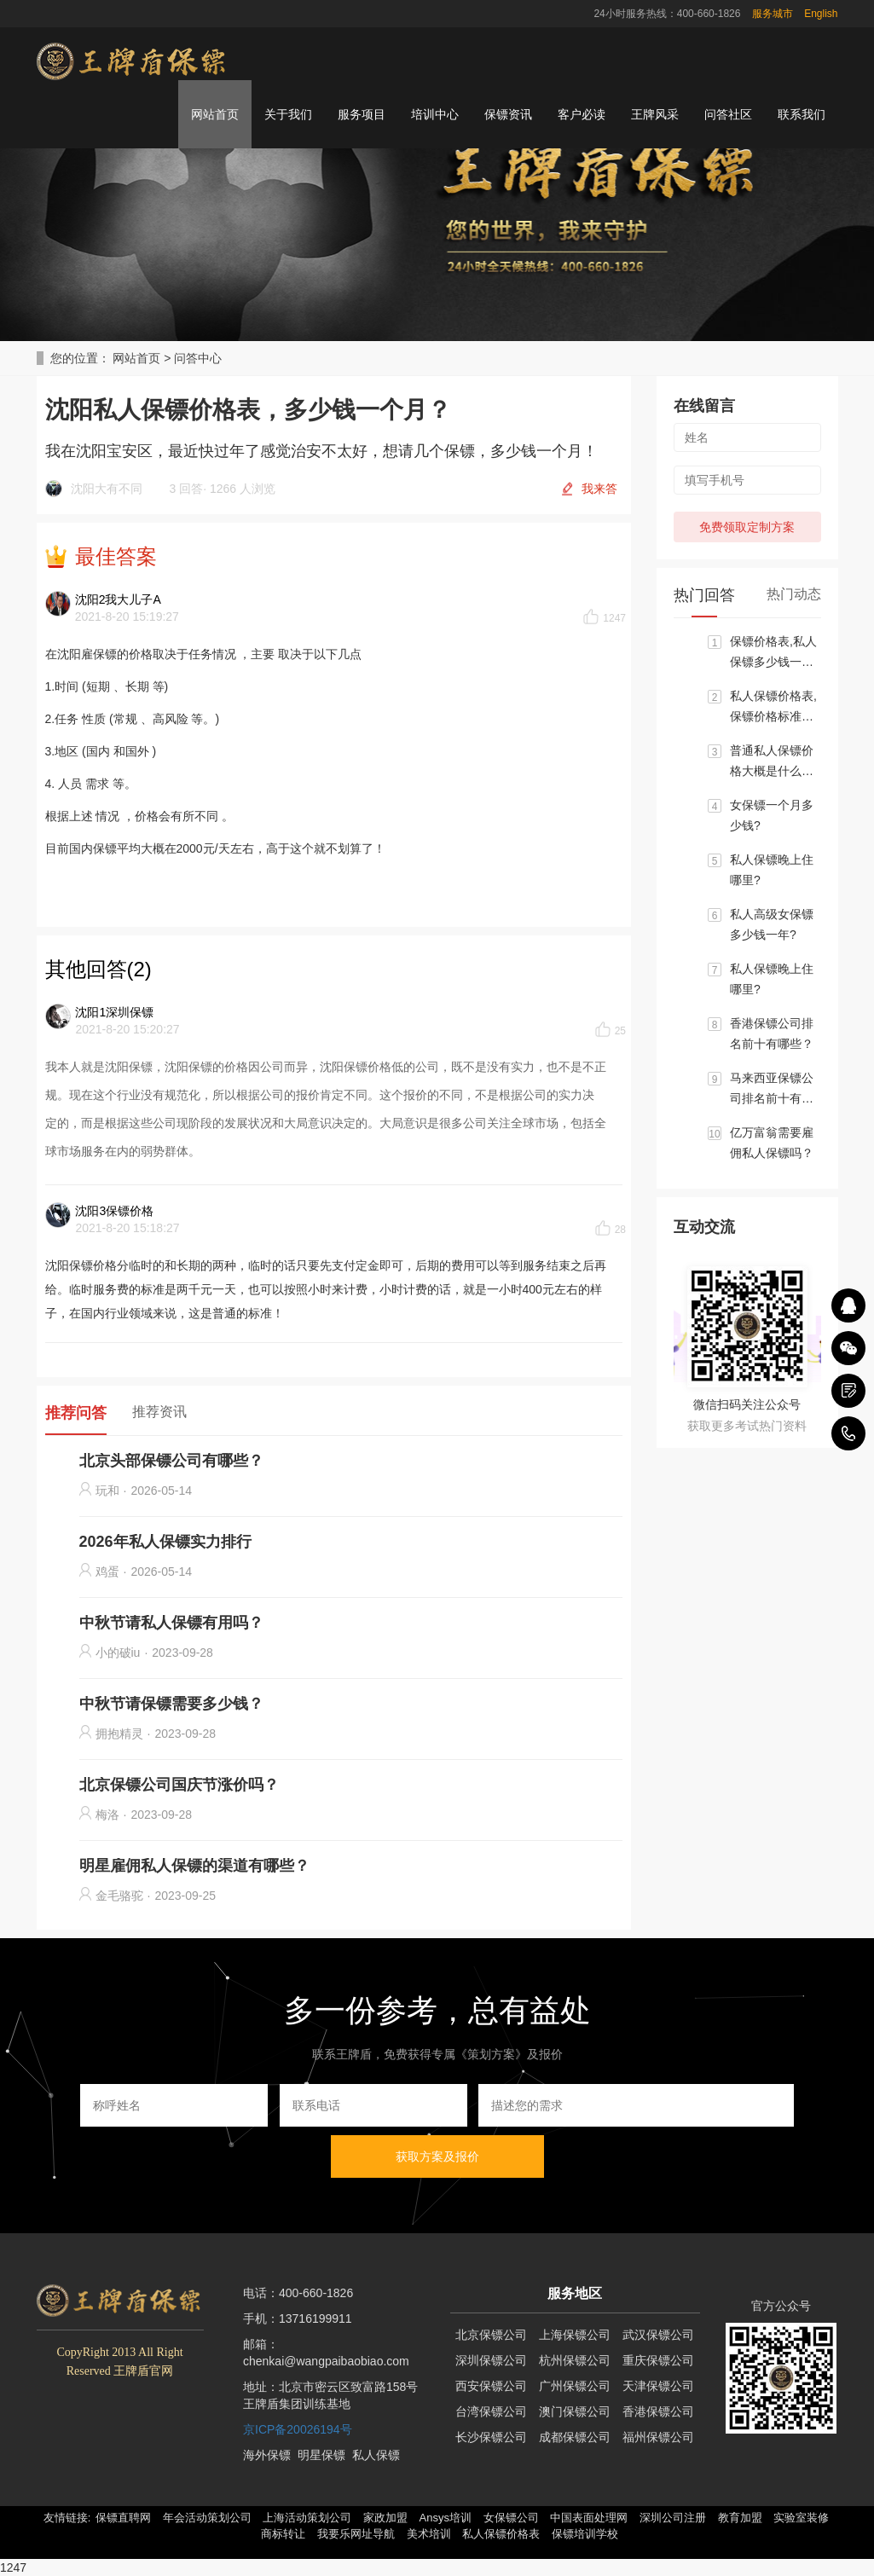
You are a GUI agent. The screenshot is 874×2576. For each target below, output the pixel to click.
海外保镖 (267, 2455)
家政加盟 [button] (385, 2517)
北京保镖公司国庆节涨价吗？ (179, 1784)
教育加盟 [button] (740, 2517)
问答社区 (728, 114)
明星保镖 (321, 2455)
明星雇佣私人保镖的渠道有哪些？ (194, 1865)
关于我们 (288, 114)
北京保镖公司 (491, 2335)
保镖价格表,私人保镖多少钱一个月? (773, 653)
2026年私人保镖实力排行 (165, 1541)
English (820, 14)
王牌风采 (655, 114)
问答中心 (198, 358)
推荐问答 (76, 1412)
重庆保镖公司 (658, 2360)
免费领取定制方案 (747, 527)
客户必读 (581, 114)
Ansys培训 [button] (446, 2517)
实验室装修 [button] (801, 2517)
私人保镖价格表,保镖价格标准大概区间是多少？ (773, 707)
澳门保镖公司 (575, 2411)
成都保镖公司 (575, 2437)
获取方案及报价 (437, 2156)
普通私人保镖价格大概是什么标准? (771, 762)
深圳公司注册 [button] (673, 2517)
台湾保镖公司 (491, 2411)
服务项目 (361, 114)
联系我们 (801, 114)
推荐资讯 (159, 1411)
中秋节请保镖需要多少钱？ (171, 1703)
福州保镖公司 (658, 2437)
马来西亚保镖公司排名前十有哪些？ (771, 1090)
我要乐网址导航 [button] (356, 2533)
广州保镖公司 (575, 2386)
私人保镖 (376, 2455)
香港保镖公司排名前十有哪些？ (771, 1033)
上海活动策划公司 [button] (307, 2517)
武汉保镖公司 (658, 2335)
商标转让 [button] (283, 2533)
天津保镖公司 (658, 2386)
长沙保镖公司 (491, 2437)
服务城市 (772, 14)
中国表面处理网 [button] (589, 2517)
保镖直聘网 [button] (123, 2517)
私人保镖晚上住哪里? (771, 870)
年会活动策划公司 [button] (207, 2517)
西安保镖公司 (491, 2386)
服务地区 (574, 2293)
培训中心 (435, 114)
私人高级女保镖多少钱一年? (771, 924)
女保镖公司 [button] (511, 2517)
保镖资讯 (508, 114)
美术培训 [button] (429, 2533)
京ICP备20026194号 (297, 2429)
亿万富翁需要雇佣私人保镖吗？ (771, 1143)
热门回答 (704, 595)
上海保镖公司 (575, 2335)
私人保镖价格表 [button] (501, 2533)
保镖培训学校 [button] (585, 2533)
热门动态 (794, 594)
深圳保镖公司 (491, 2360)
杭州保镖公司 (575, 2360)
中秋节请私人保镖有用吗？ (171, 1622)
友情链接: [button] (67, 2517)
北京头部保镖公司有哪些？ (171, 1460)
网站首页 (215, 114)
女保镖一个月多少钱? (771, 815)
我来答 (599, 488)
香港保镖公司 (658, 2411)
